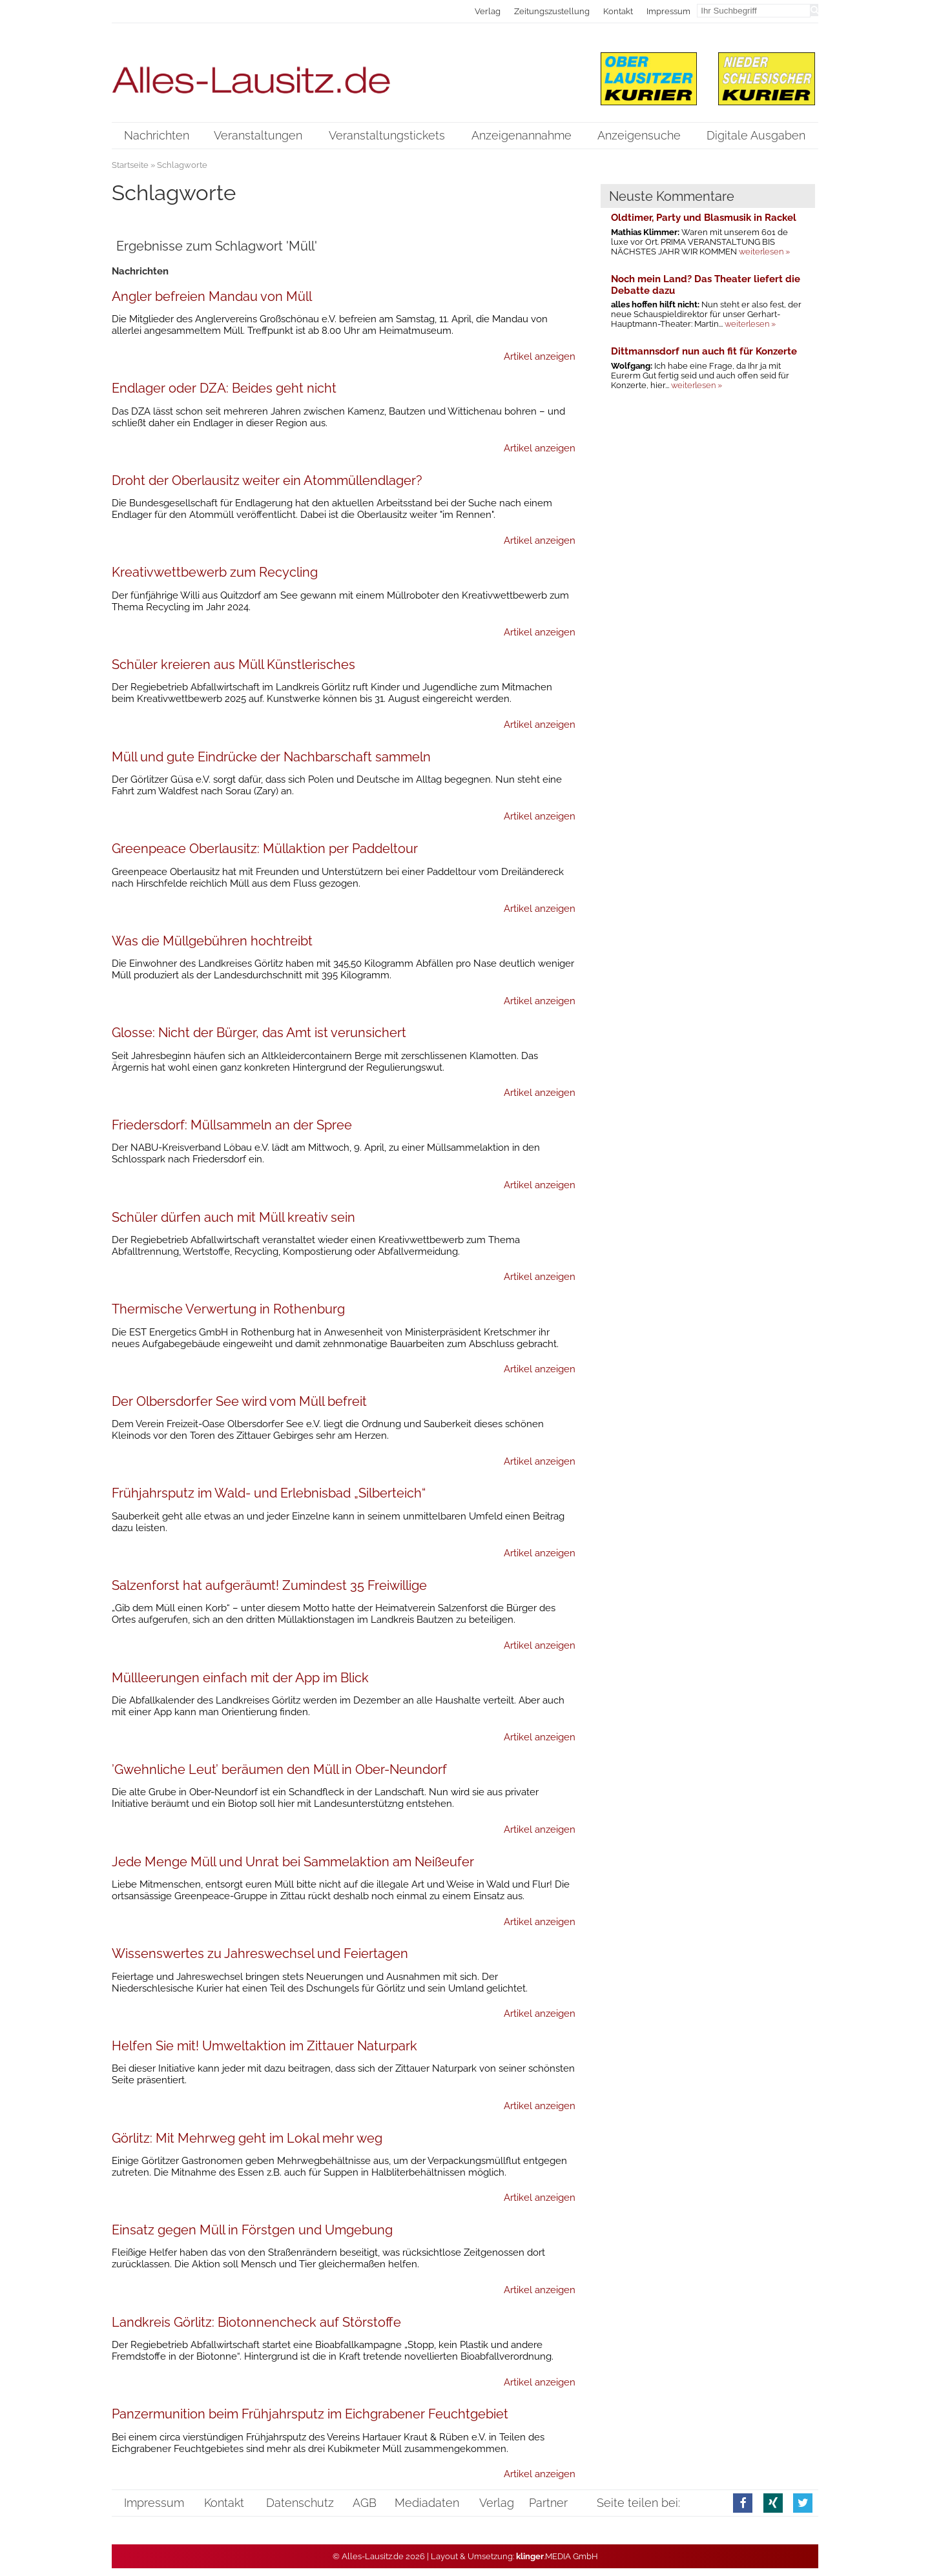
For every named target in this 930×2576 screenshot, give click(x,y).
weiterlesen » (764, 251)
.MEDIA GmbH (557, 2556)
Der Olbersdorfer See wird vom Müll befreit (239, 1401)
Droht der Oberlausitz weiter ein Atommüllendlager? (267, 480)
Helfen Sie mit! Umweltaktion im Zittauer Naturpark (264, 2046)
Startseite (130, 165)
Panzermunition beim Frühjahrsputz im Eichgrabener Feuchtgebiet (310, 2414)
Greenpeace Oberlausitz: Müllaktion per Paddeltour (265, 848)
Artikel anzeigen (539, 356)
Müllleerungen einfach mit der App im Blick (240, 1677)
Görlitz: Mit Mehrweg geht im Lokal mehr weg (247, 2138)
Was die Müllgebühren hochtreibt (212, 941)
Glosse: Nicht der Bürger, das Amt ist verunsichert (259, 1032)
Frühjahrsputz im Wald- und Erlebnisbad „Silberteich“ (269, 1493)
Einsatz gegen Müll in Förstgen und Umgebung (252, 2230)
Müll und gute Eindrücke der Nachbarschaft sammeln (271, 757)
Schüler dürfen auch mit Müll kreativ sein (233, 1217)
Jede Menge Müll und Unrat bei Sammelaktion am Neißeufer (293, 1862)
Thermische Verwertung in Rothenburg (228, 1309)
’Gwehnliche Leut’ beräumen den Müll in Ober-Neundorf (279, 1769)
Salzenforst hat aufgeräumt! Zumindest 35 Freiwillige (269, 1585)
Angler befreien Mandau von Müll (212, 296)
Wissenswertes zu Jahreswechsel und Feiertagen (260, 1953)
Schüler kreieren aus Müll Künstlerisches (233, 664)
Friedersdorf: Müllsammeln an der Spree (232, 1125)
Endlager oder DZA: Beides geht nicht (224, 388)
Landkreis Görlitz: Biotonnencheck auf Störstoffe (256, 2322)
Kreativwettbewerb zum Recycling (215, 572)
